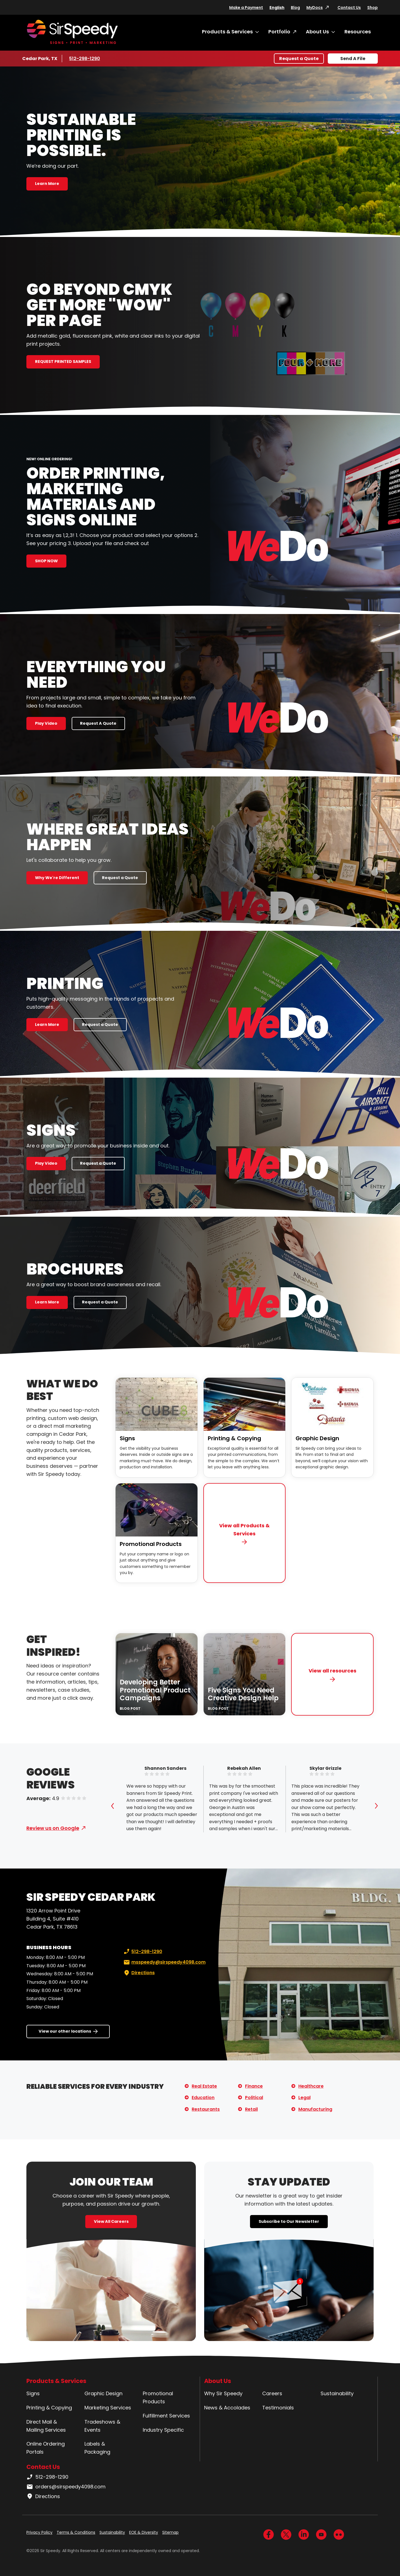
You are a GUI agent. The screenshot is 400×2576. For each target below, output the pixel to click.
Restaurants (206, 2109)
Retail (251, 2109)
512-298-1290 (85, 58)
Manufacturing (315, 2109)
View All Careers (111, 2221)
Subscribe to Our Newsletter (289, 2221)
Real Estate (204, 2086)
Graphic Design (317, 1438)
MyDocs (314, 7)
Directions (138, 1972)
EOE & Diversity (143, 2532)
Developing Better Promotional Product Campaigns (155, 1690)
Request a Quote (299, 58)
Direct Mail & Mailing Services (46, 2425)
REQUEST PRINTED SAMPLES (63, 361)
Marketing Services (107, 2407)
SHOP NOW (46, 561)
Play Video (46, 723)
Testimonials (278, 2407)
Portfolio (279, 31)
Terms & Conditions (76, 2532)
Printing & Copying (234, 1438)
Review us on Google (52, 1828)
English (276, 7)
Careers (272, 2393)
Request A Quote (98, 723)
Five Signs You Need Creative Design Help (243, 1694)
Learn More (47, 183)
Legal (304, 2097)
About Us (317, 31)
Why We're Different (57, 877)
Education (203, 2097)
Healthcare (311, 2086)
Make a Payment (246, 7)
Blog (295, 7)
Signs (127, 1438)
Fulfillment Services (166, 2415)
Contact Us (349, 7)
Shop (372, 7)
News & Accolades (227, 2407)
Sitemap (170, 2532)
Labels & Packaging (97, 2447)
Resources (357, 31)
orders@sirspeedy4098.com (66, 2486)
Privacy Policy (39, 2532)
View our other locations (65, 2031)
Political (254, 2097)
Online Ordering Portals (45, 2447)
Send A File (352, 58)
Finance (254, 2086)
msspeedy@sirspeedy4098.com (164, 1962)
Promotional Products (151, 1544)
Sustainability (337, 2393)
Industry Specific (163, 2429)
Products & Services (227, 31)
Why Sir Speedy (223, 2393)
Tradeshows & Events (102, 2425)
